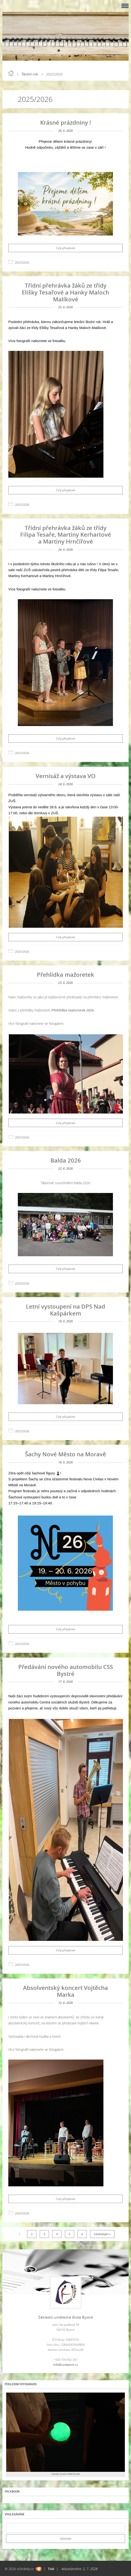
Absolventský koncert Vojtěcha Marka (65, 1991)
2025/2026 (22, 262)
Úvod (11, 73)
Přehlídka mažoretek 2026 (73, 1010)
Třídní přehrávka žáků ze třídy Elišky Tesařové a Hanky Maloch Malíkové (65, 292)
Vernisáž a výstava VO (66, 776)
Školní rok (30, 74)
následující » (102, 2234)
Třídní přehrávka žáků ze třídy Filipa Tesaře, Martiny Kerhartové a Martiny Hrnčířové (65, 534)
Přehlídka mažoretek (65, 974)
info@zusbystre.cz (65, 2365)
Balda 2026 (65, 1160)
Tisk (51, 2568)
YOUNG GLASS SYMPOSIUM (65, 2474)
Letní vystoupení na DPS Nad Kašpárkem (65, 1309)
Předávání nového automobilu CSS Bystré (65, 1670)
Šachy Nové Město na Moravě (65, 1454)
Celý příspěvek (65, 248)
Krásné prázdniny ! (65, 122)
